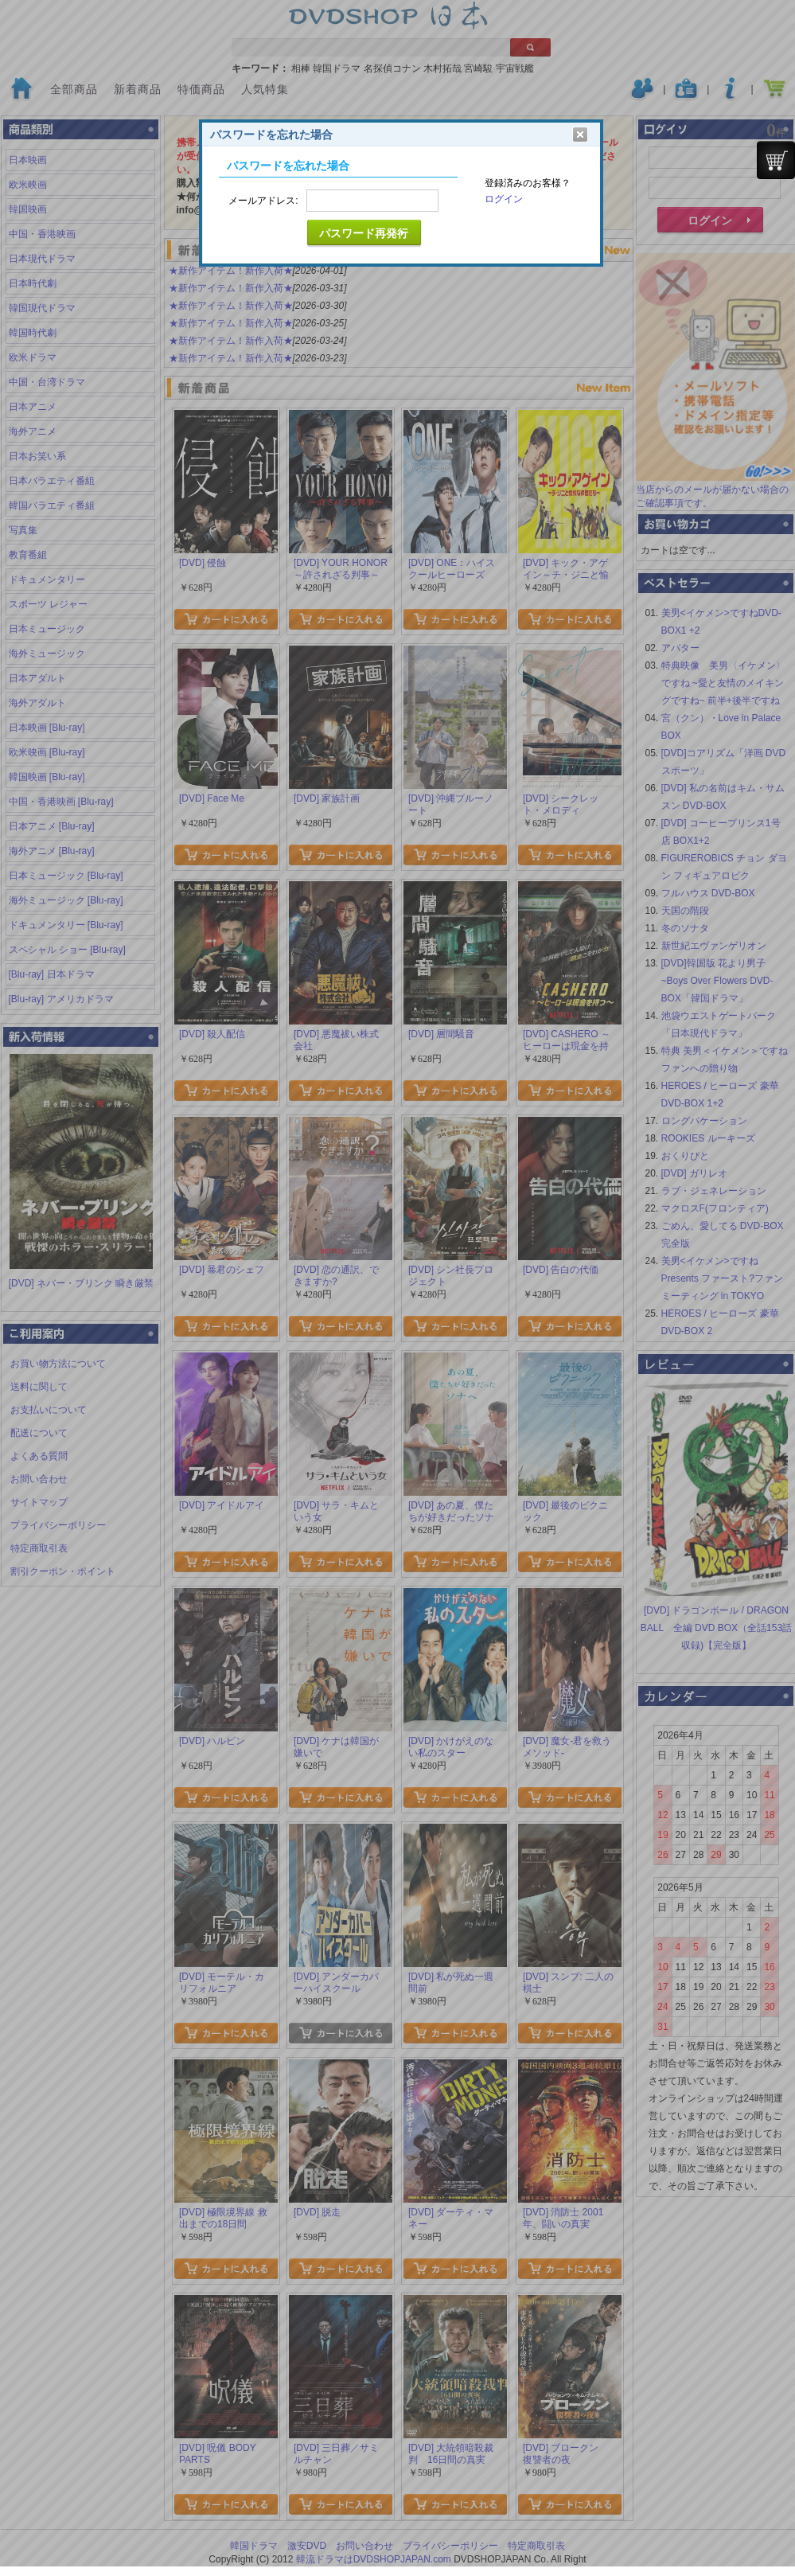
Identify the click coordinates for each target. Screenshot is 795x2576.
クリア (580, 134)
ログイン (504, 199)
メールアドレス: (263, 200)
